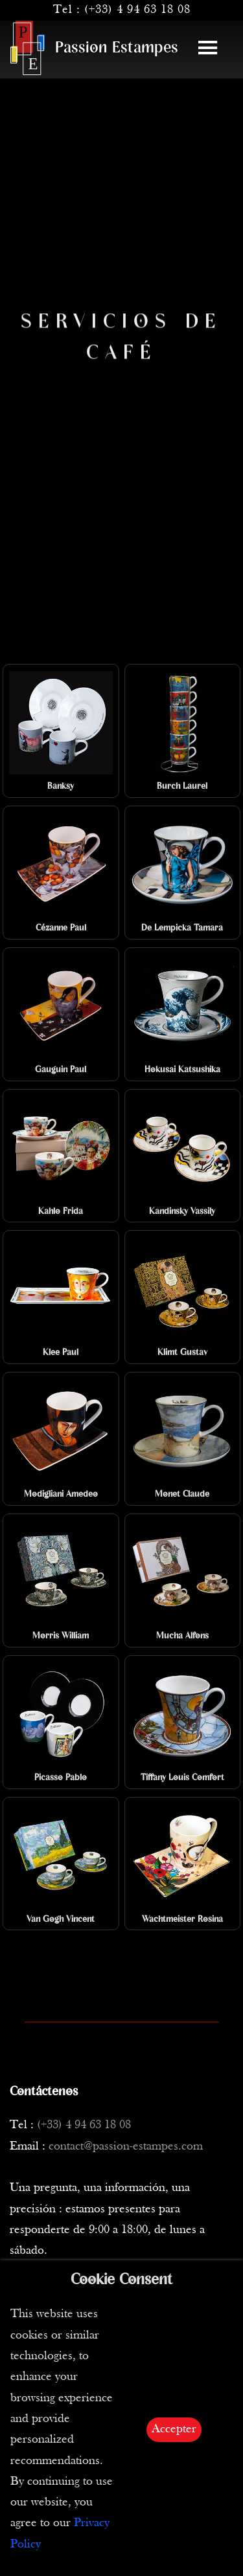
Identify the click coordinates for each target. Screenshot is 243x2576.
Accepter (174, 2429)
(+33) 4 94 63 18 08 (137, 10)
